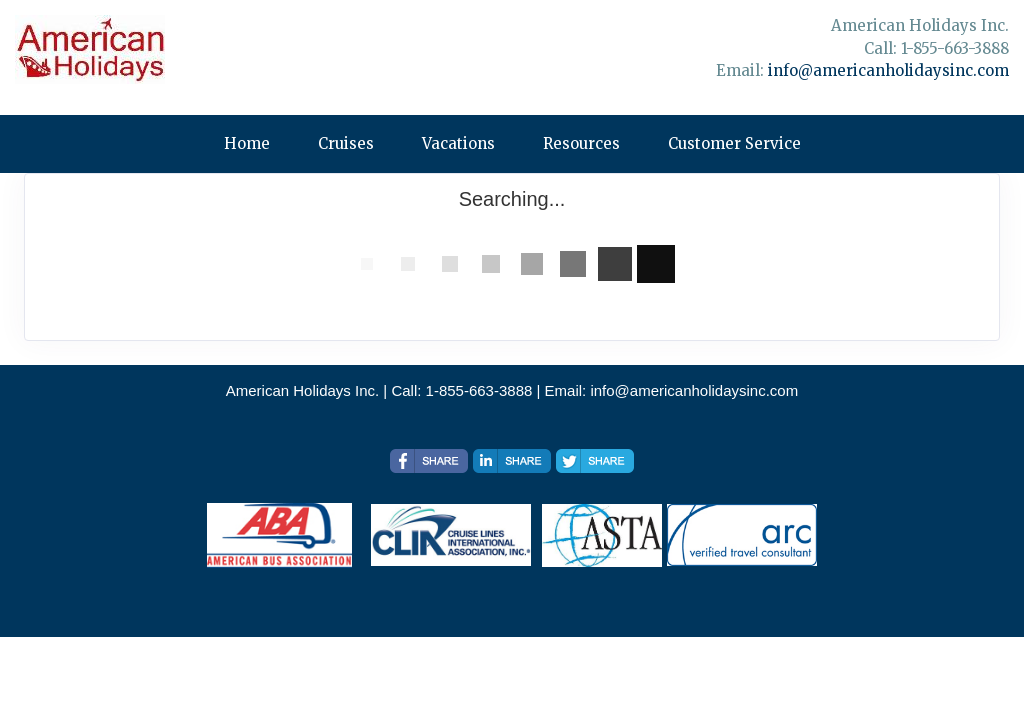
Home (247, 143)
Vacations (458, 143)
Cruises (346, 143)
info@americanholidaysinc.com (888, 70)
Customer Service (734, 143)
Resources (581, 143)
